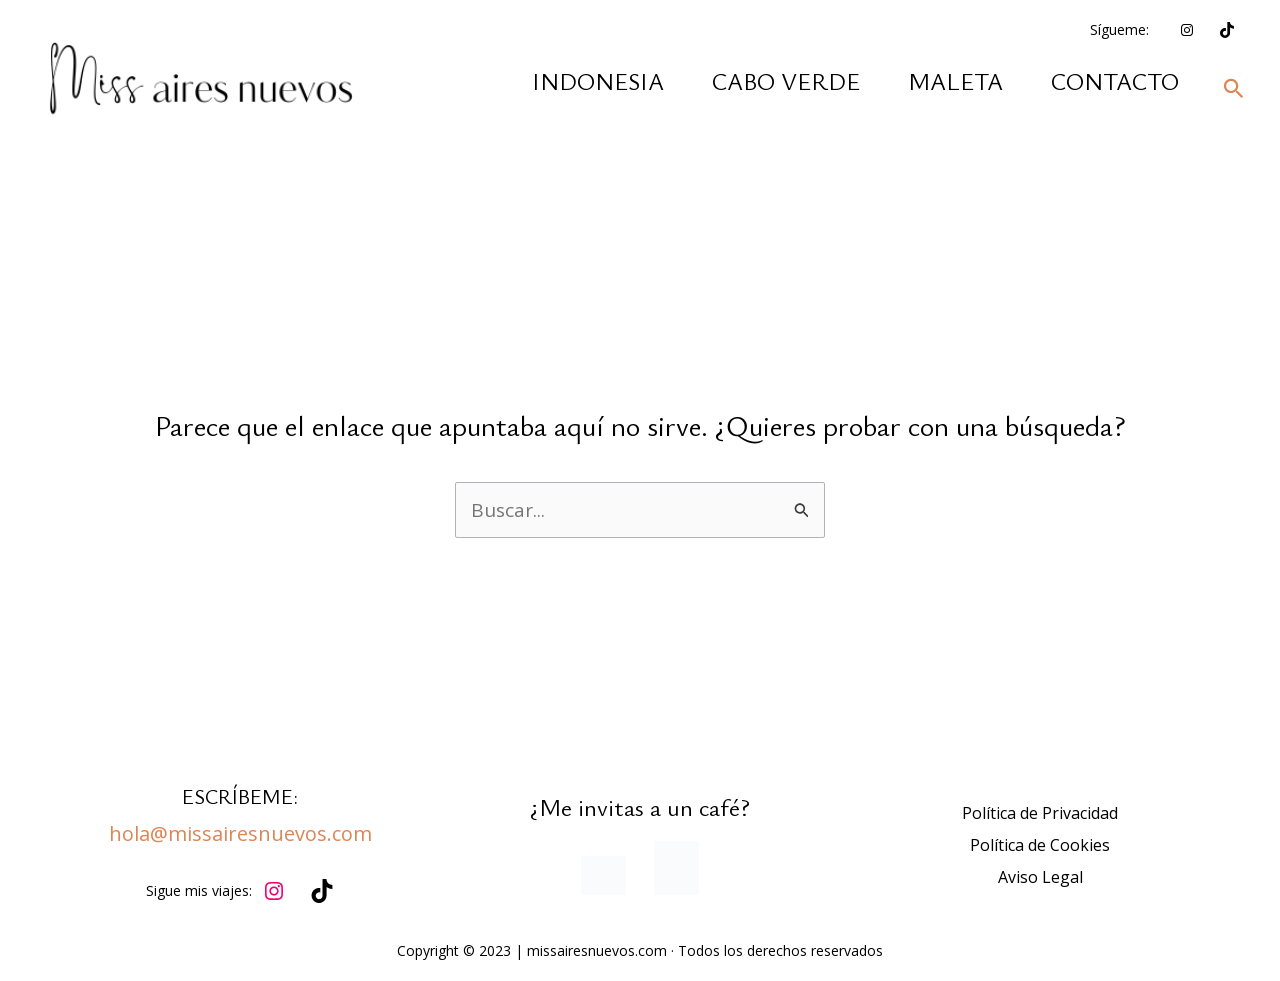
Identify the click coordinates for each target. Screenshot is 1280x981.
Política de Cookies (1040, 845)
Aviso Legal (1040, 877)
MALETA (955, 81)
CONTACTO (1115, 81)
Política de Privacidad (1040, 813)
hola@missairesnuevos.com (240, 833)
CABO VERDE (786, 81)
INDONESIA (598, 81)
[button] (1234, 89)
